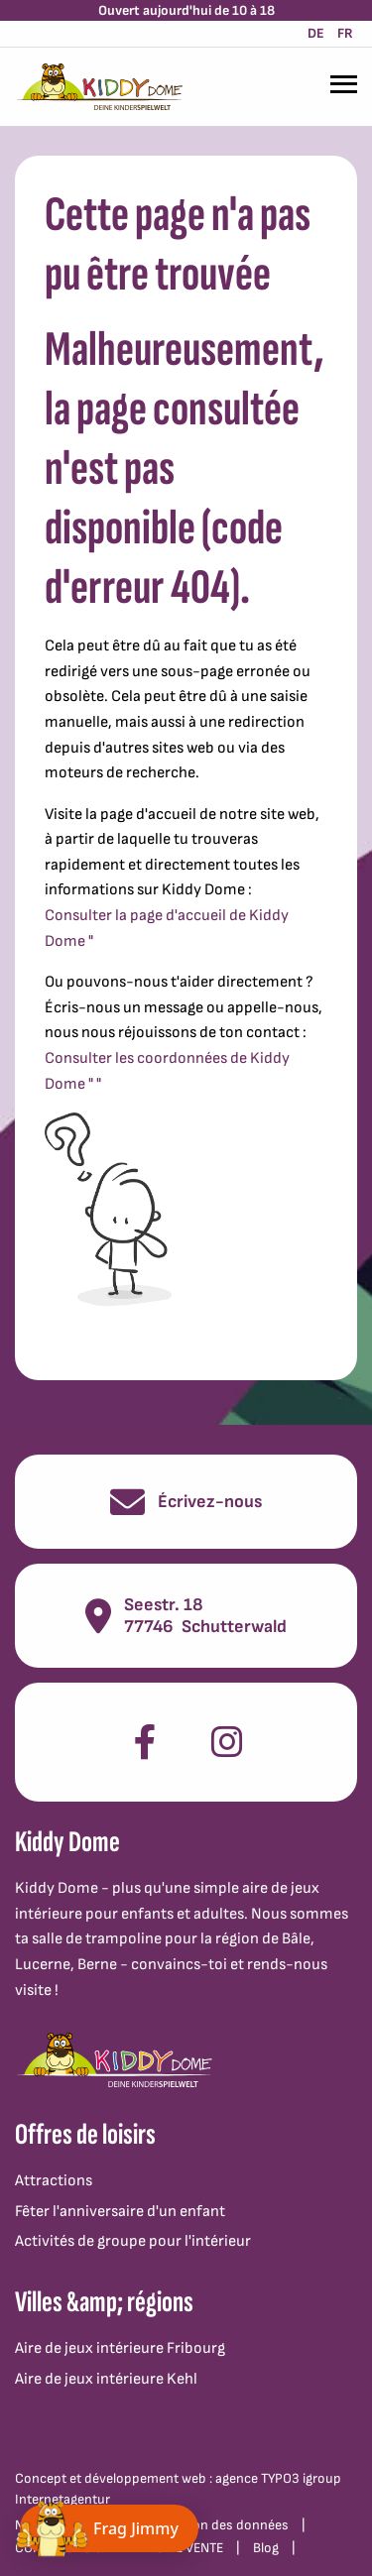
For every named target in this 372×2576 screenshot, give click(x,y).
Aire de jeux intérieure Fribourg (120, 2348)
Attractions (53, 2180)
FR (345, 33)
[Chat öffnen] (109, 2528)
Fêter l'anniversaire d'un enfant (120, 2211)
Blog (266, 2547)
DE (316, 33)
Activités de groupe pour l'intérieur (133, 2241)
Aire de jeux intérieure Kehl (106, 2379)
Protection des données (217, 2525)
